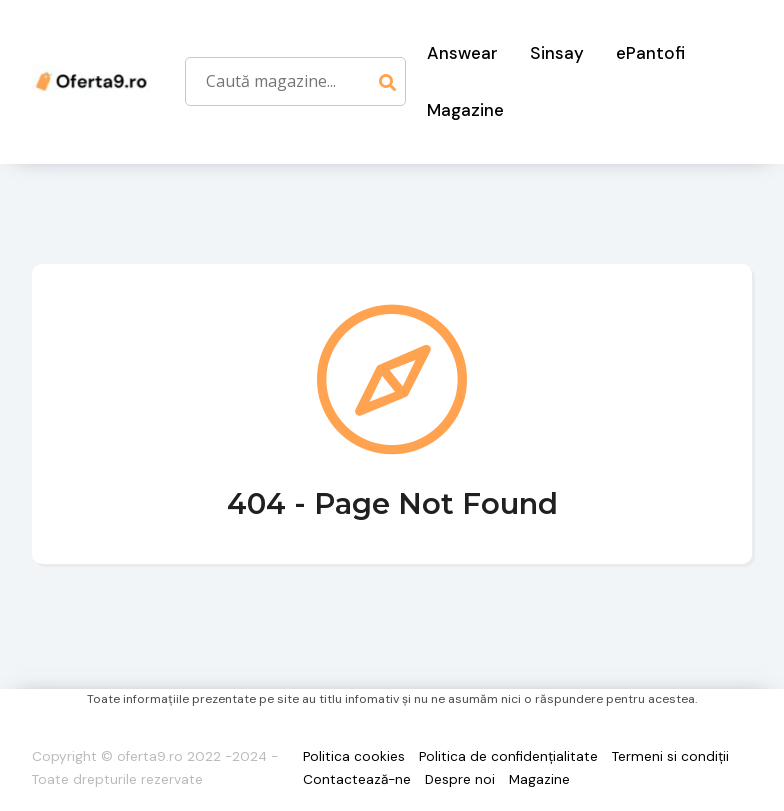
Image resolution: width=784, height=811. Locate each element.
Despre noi (460, 779)
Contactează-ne (357, 779)
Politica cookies (354, 756)
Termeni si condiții (670, 756)
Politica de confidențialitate (508, 756)
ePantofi (650, 53)
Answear (462, 53)
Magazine (465, 110)
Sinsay (557, 53)
